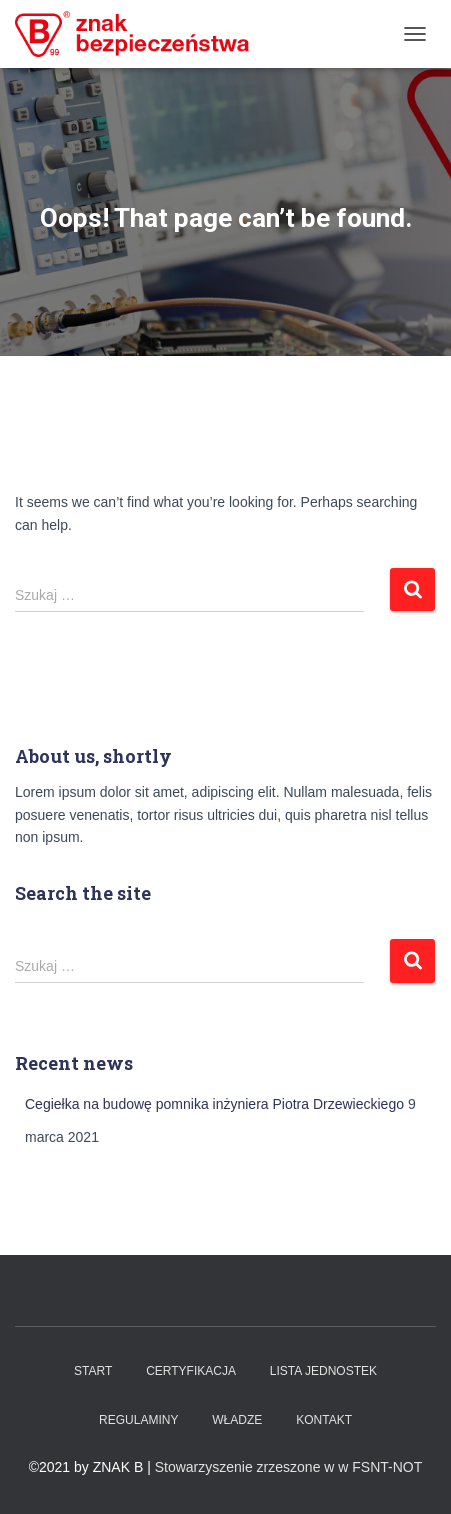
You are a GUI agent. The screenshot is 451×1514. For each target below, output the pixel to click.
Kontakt (324, 1420)
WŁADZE (237, 1420)
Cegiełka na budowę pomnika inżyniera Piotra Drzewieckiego (214, 1104)
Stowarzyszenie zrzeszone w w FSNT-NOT (289, 1467)
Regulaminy (138, 1420)
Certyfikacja (191, 1371)
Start (93, 1371)
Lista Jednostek (323, 1371)
